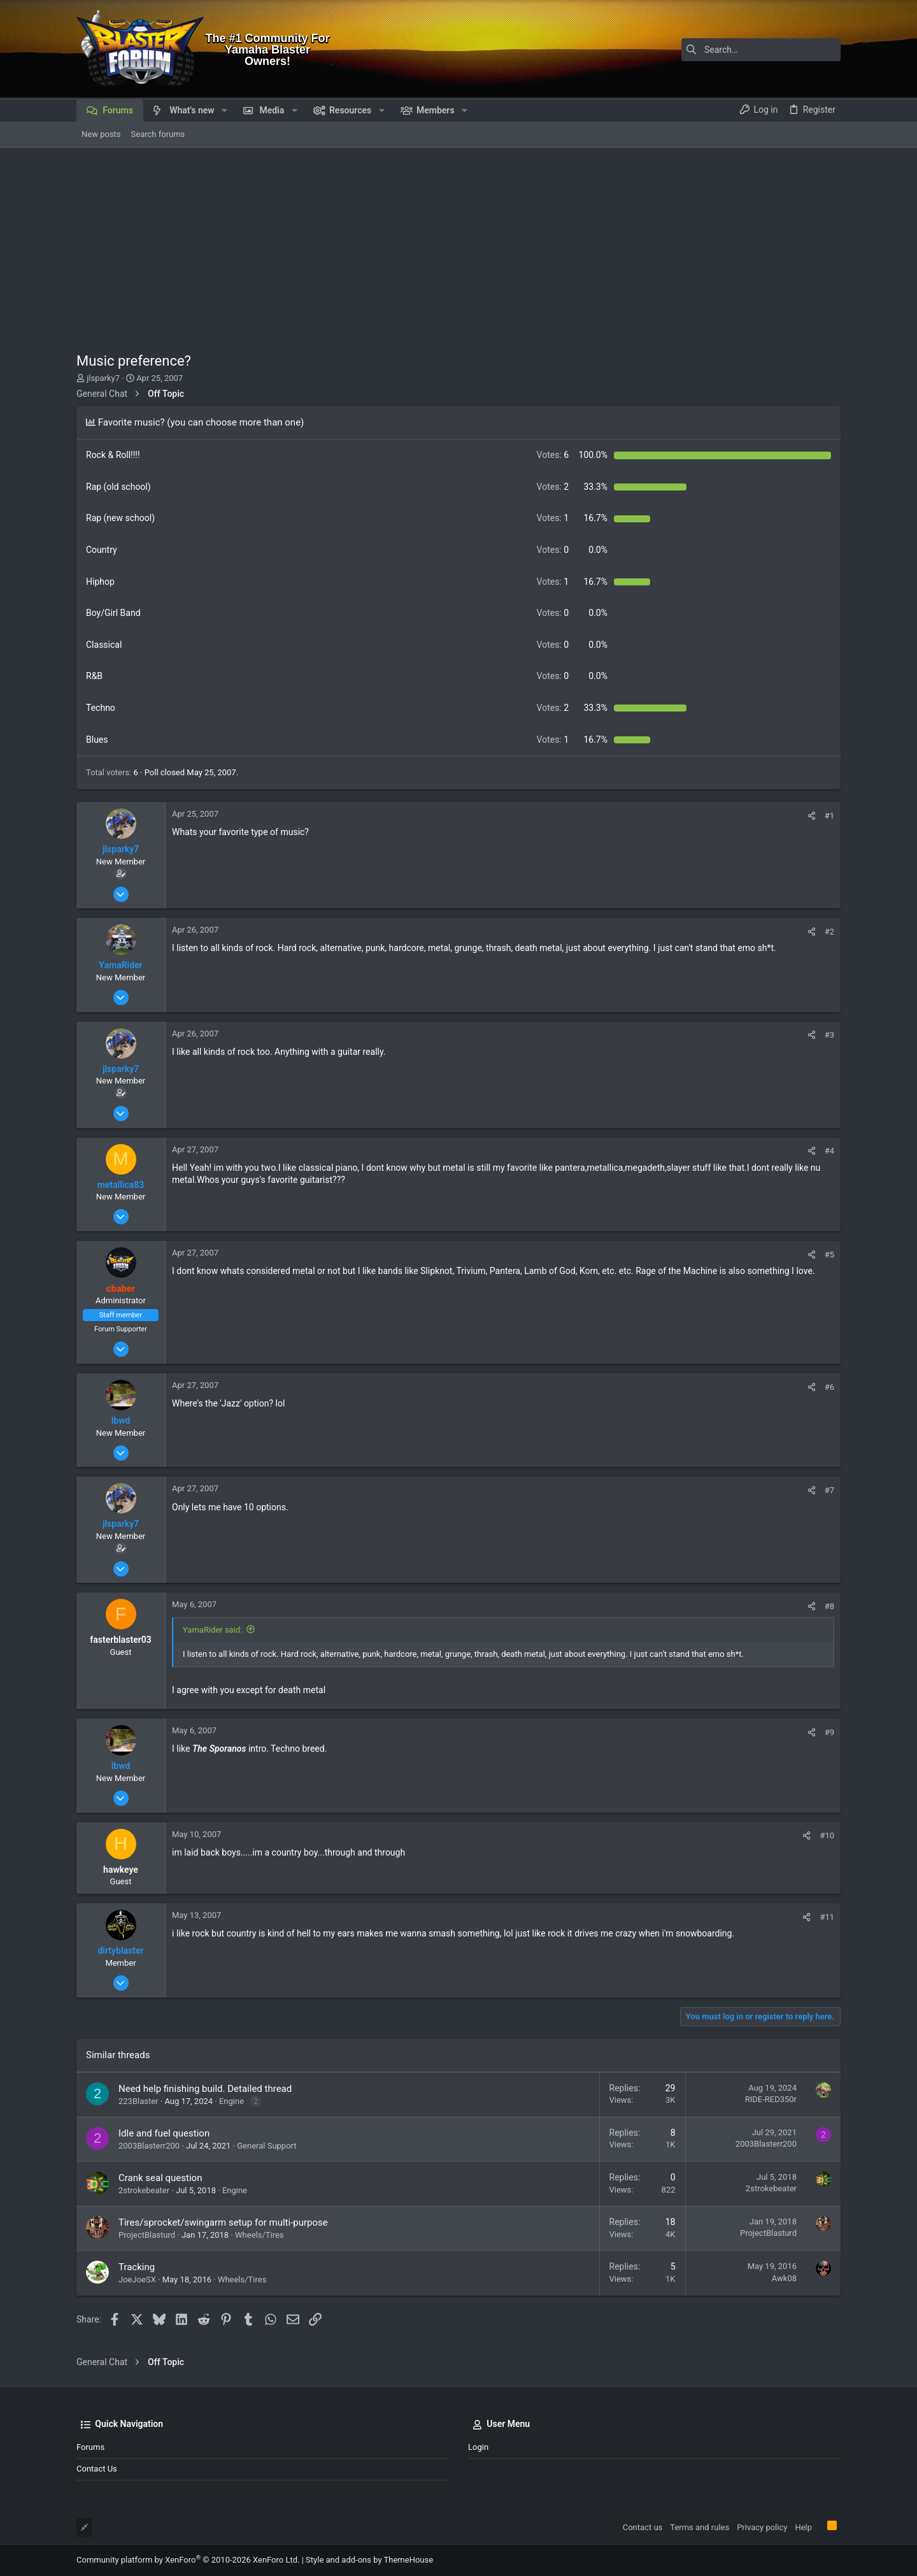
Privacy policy (762, 2527)
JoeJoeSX (137, 2279)
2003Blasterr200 (149, 2145)
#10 (827, 1835)
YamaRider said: (212, 1630)
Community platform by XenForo (187, 2560)
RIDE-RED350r (771, 2099)
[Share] (811, 816)
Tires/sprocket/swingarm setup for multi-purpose (223, 2222)
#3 (829, 1035)
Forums (90, 2447)
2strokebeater (143, 2190)
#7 (829, 1490)
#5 (829, 1254)
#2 (829, 931)
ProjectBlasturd (146, 2235)
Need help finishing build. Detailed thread (205, 2088)
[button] (224, 110)
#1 (829, 815)
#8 (829, 1606)
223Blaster (138, 2101)
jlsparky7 (103, 378)
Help (803, 2527)
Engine (231, 2101)
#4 (829, 1151)
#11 (827, 1917)
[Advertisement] (458, 243)
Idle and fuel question (164, 2133)
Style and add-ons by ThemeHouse (369, 2560)
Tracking (136, 2267)
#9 (829, 1732)
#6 (829, 1387)
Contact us (96, 2468)
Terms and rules (699, 2527)
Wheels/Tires (259, 2235)
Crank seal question (160, 2178)
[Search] (761, 49)
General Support (266, 2145)
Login (478, 2447)
